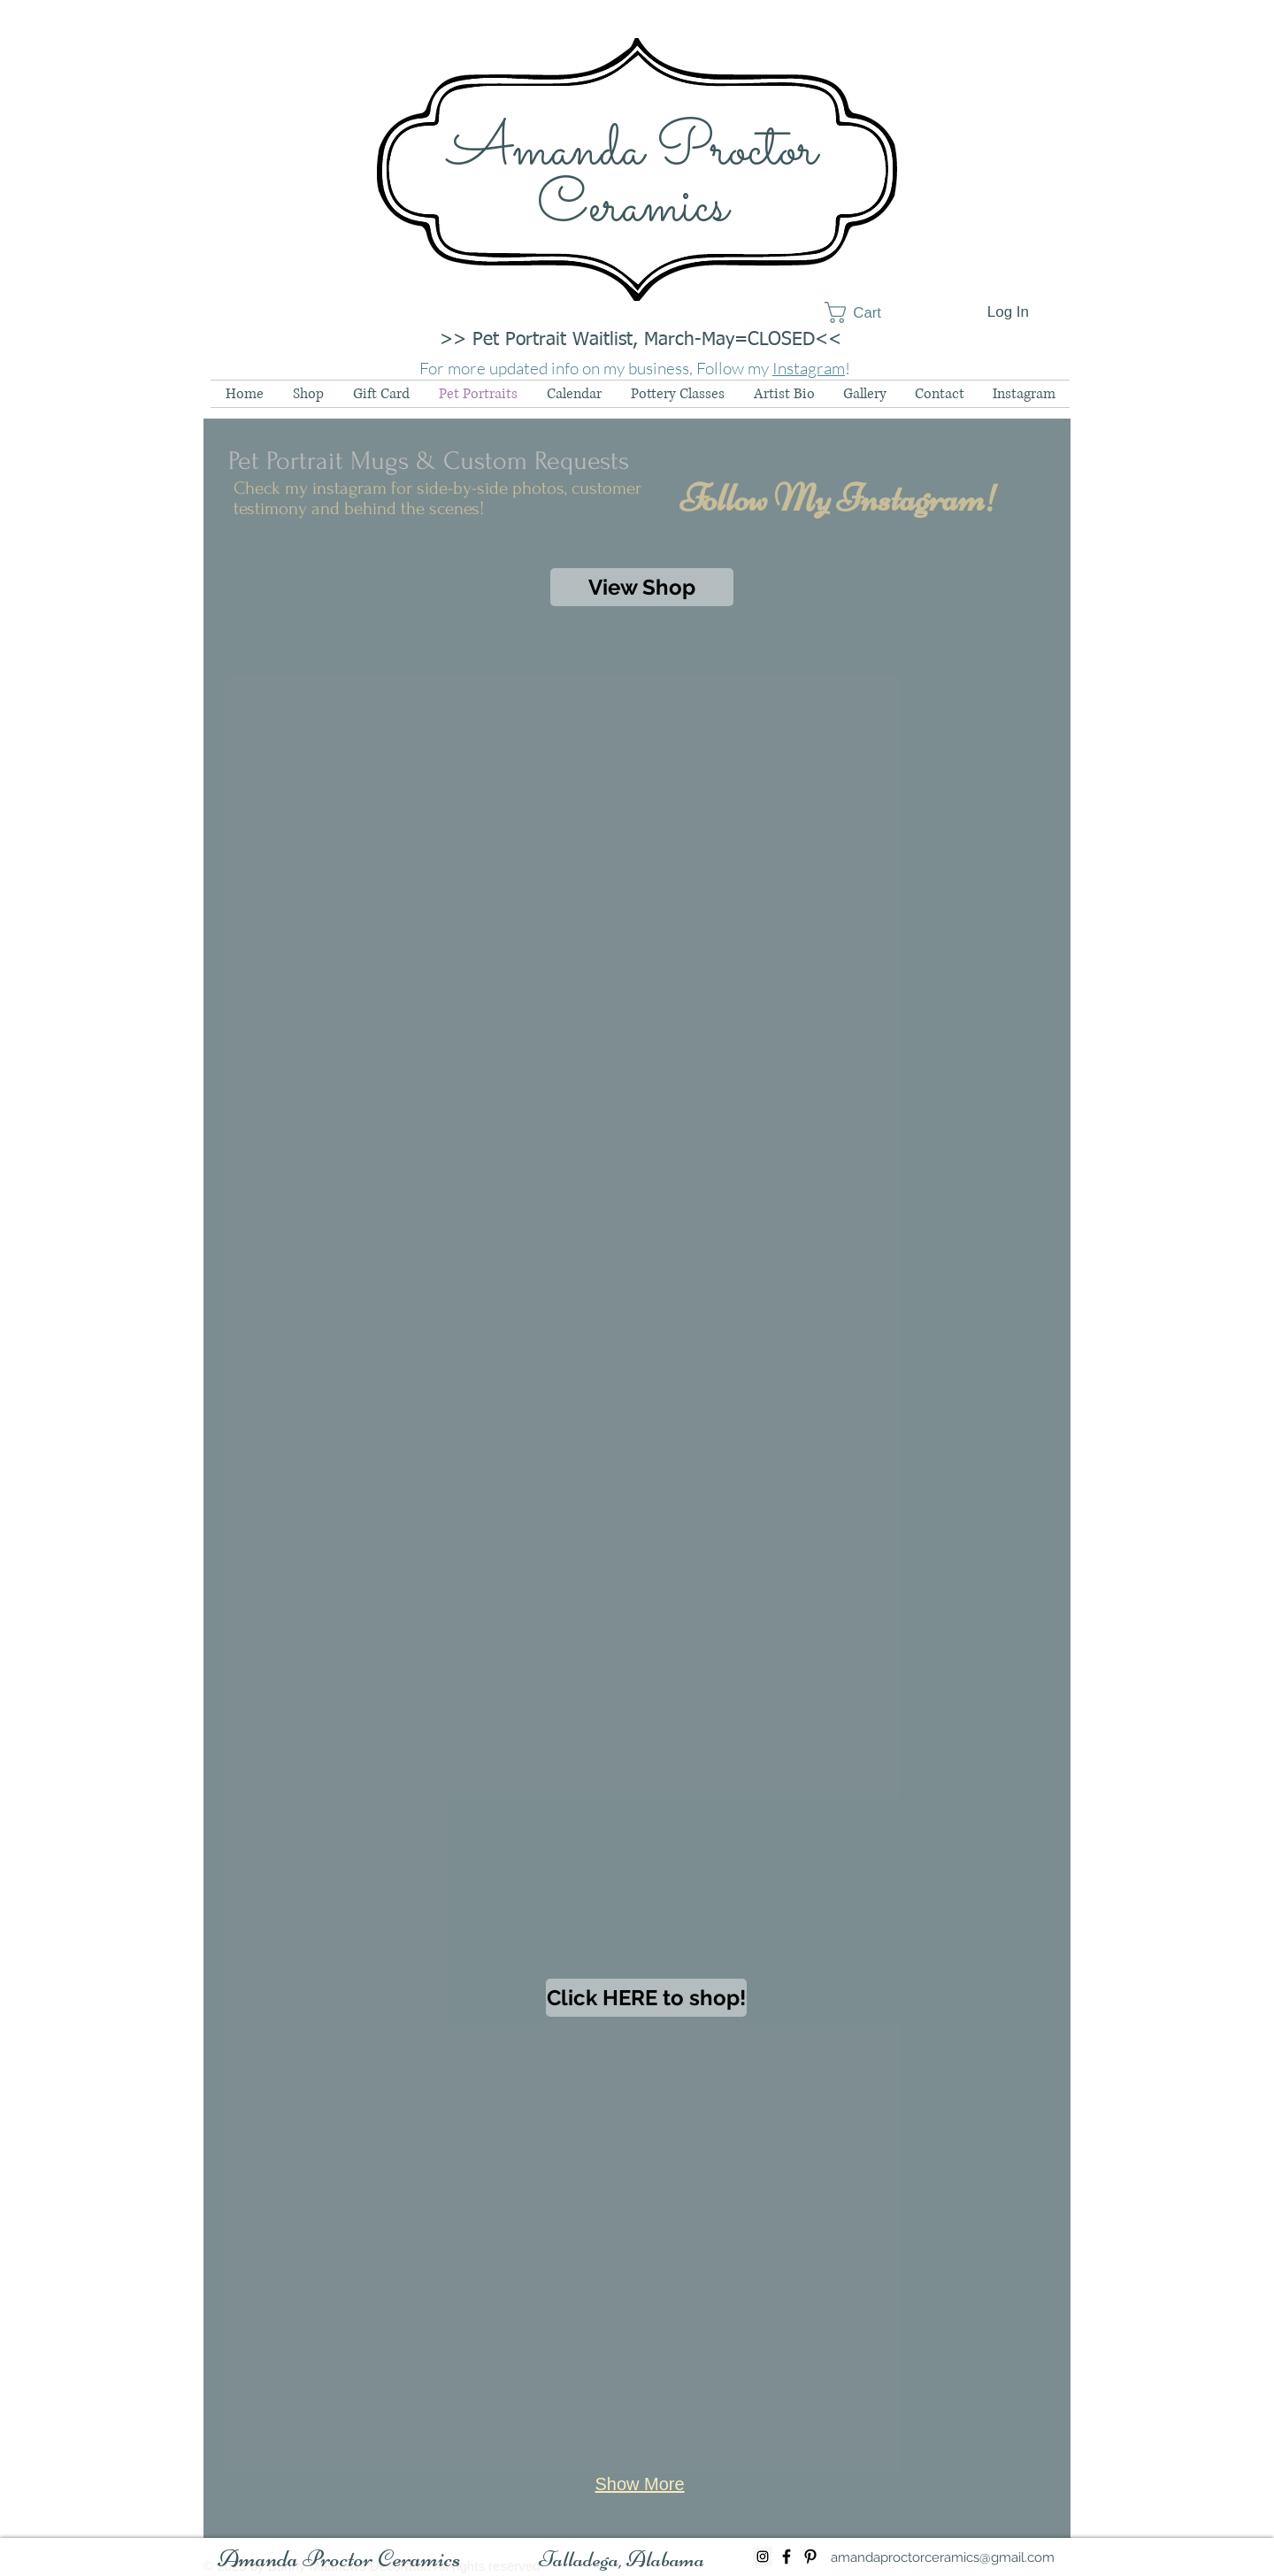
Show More (639, 2484)
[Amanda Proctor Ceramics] (339, 2558)
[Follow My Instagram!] (839, 498)
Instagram (808, 368)
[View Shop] (641, 587)
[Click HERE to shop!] (646, 1998)
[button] (866, 312)
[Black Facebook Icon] (786, 2556)
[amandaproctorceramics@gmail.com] (942, 2557)
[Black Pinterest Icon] (810, 2556)
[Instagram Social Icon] (762, 2556)
